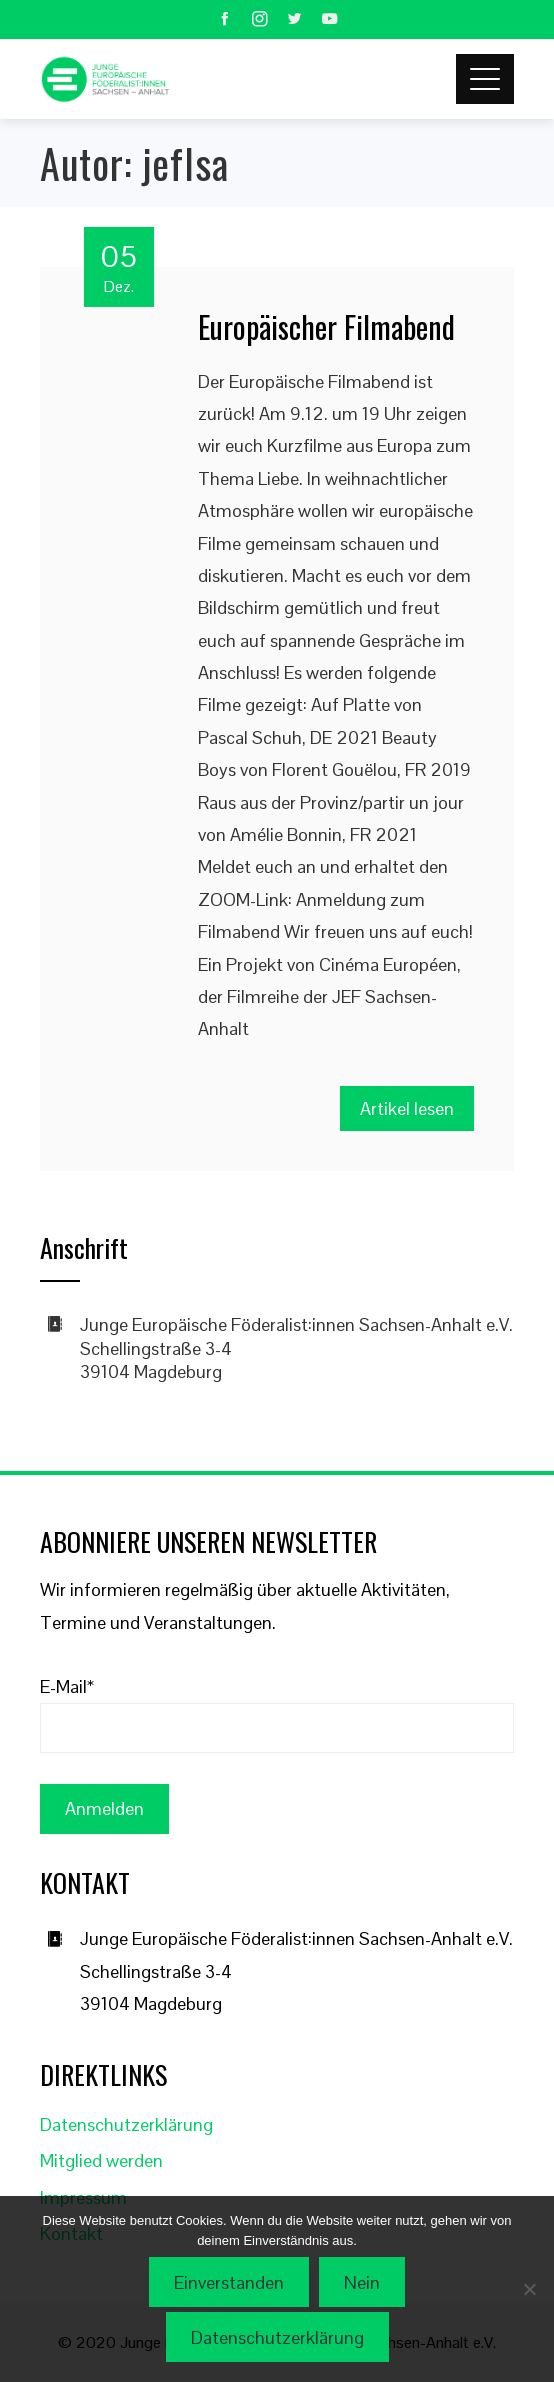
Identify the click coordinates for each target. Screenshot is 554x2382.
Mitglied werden (101, 2160)
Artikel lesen (407, 1108)
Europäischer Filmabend (326, 326)
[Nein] (529, 2289)
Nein (362, 2282)
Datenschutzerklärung (126, 2124)
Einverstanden (229, 2282)
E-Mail (67, 1686)
